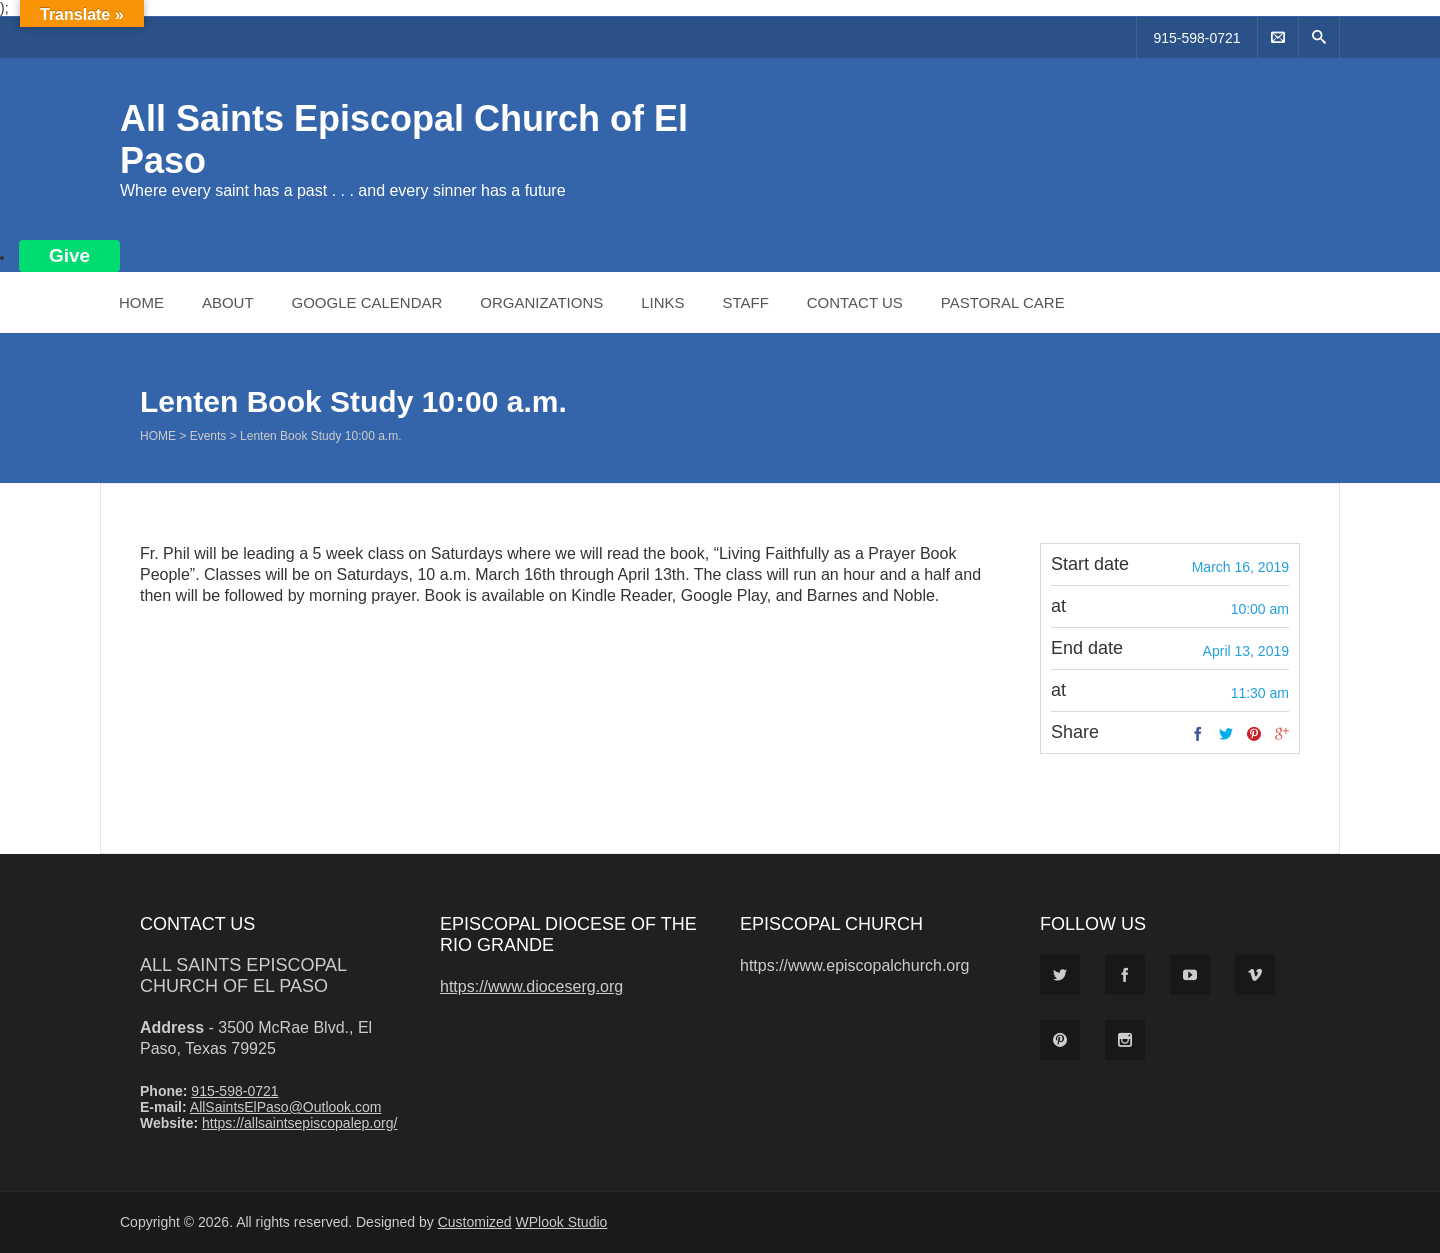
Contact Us (855, 302)
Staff (745, 302)
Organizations (541, 302)
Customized (475, 1222)
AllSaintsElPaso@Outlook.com (286, 1107)
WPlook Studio (562, 1222)
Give (69, 255)
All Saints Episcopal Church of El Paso (243, 975)
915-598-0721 (1196, 38)
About (228, 302)
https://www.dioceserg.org (531, 986)
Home (141, 302)
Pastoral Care (1003, 302)
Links (662, 302)
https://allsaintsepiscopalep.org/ (299, 1123)
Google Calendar (366, 302)
